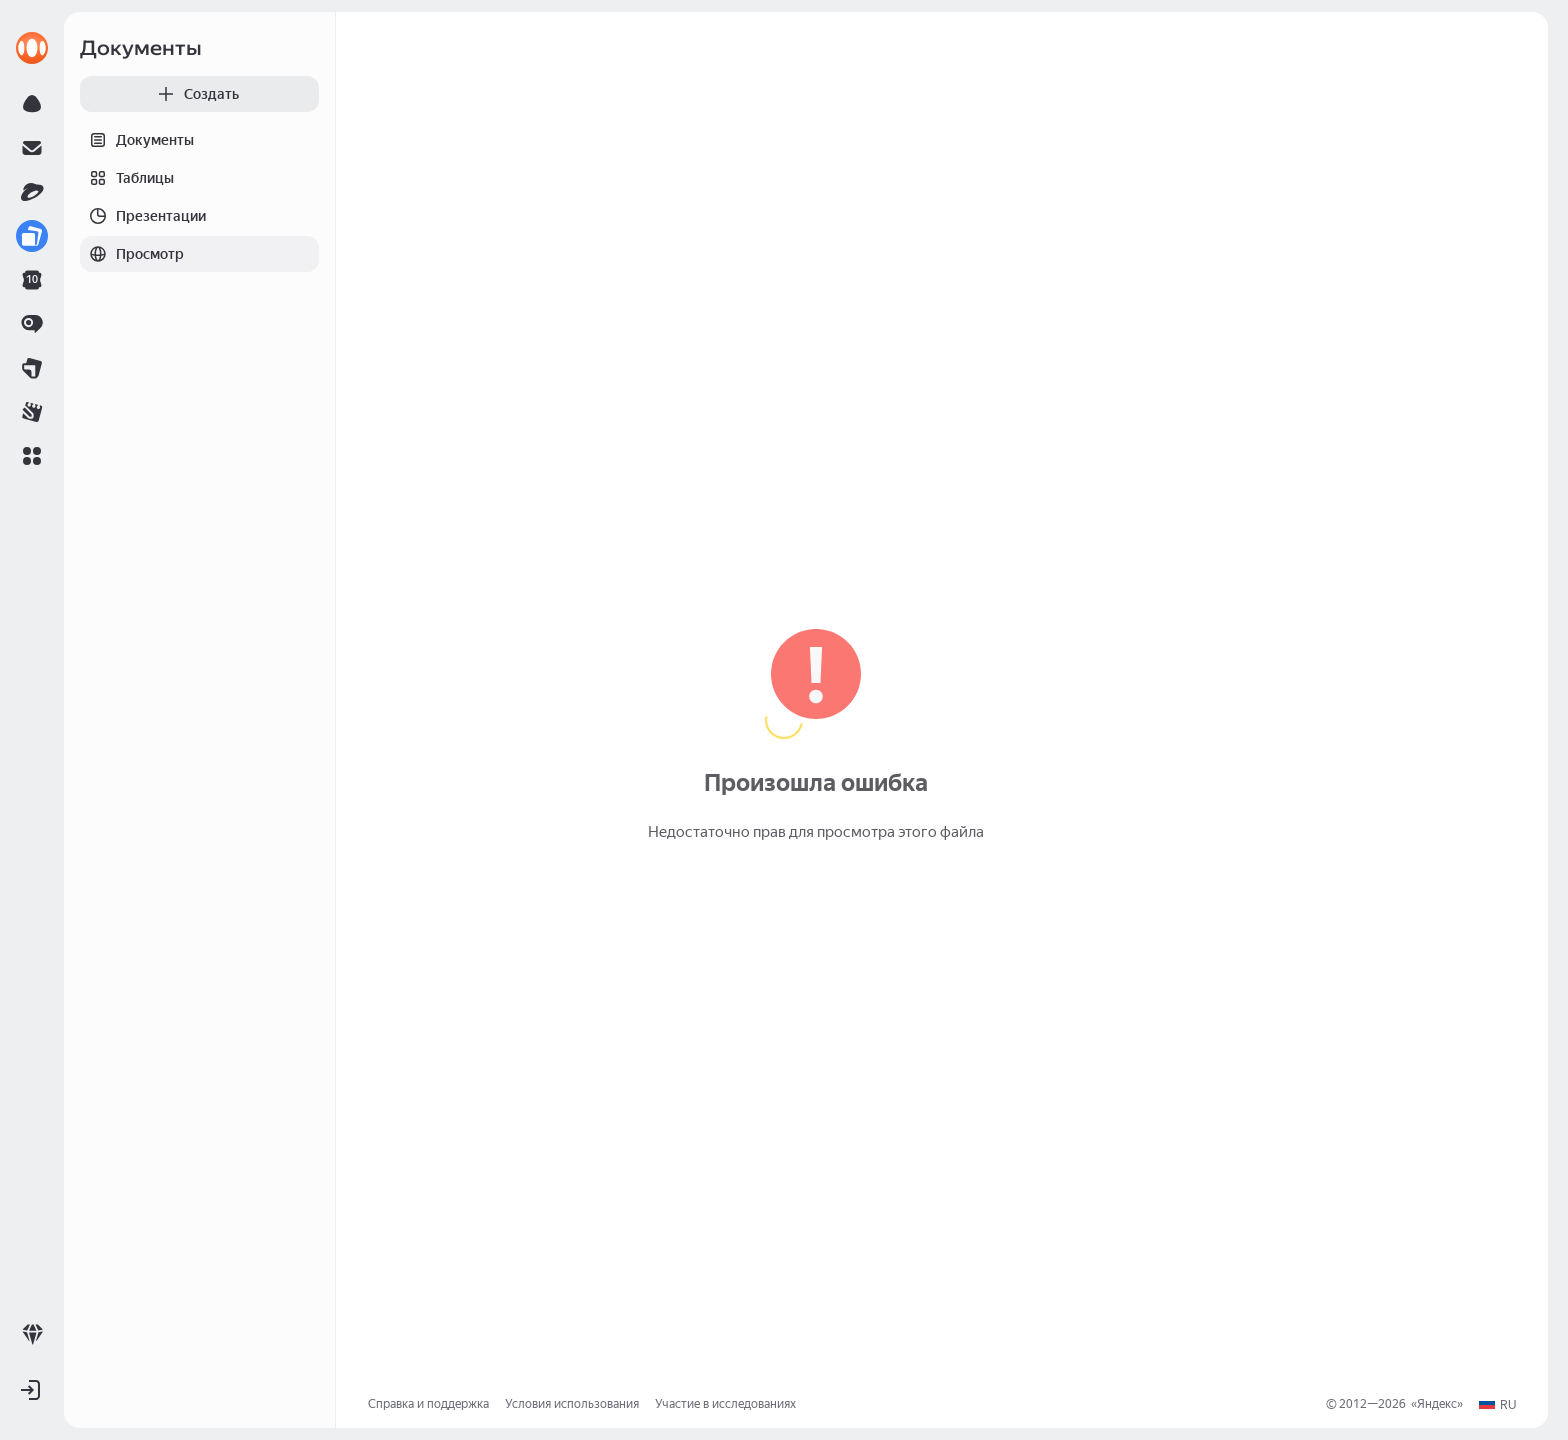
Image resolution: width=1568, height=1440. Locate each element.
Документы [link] (141, 48)
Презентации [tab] (143, 216)
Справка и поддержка (428, 1404)
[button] (32, 456)
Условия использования (572, 1404)
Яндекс (1437, 1404)
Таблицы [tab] (127, 178)
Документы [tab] (137, 140)
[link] (32, 48)
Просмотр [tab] (132, 254)
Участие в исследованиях (725, 1404)
